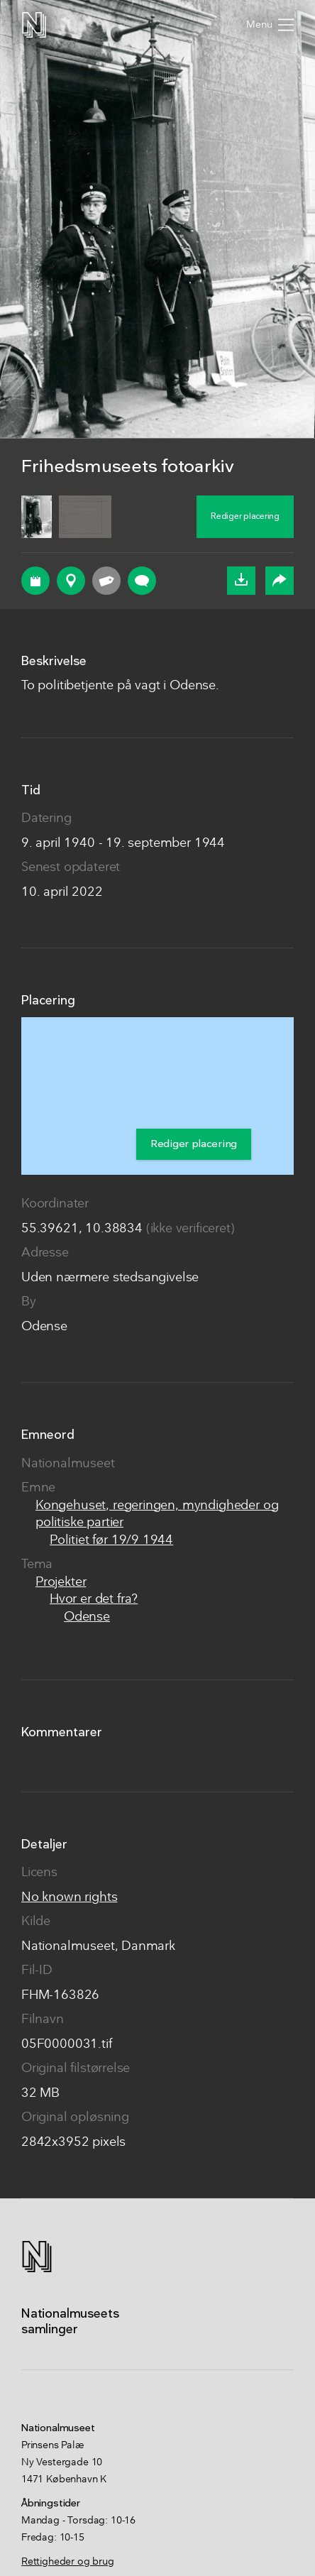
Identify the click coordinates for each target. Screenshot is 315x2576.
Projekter (60, 1583)
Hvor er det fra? (94, 1600)
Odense (87, 1617)
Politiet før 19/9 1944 (111, 1541)
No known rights (69, 1898)
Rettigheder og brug (67, 2562)
